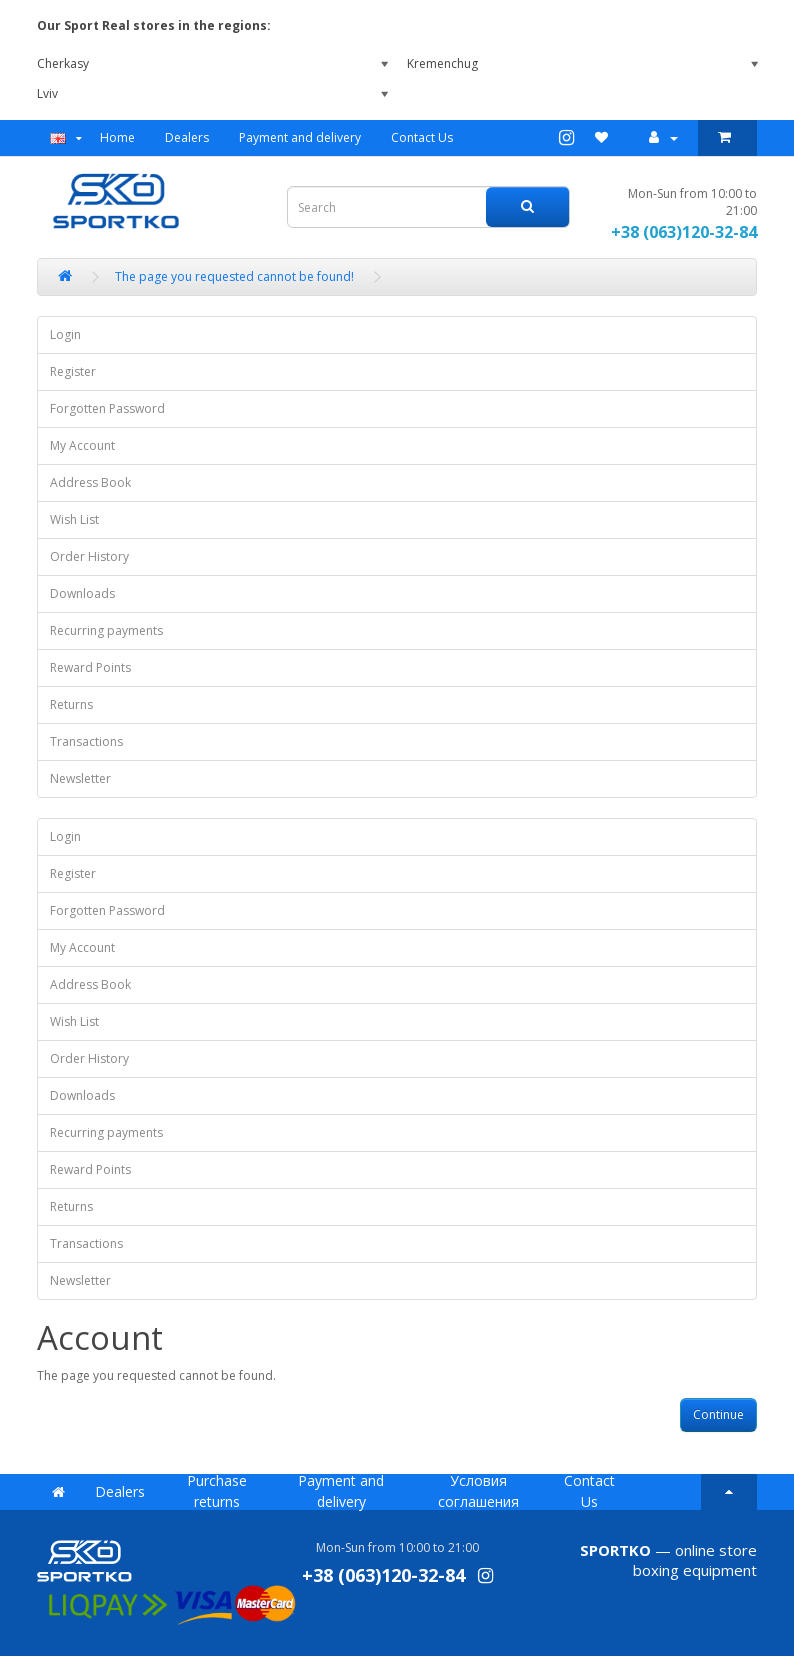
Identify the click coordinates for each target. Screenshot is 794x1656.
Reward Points (90, 667)
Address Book (90, 482)
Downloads (82, 593)
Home (117, 137)
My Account (82, 445)
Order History (89, 556)
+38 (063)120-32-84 (684, 232)
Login (65, 334)
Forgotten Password (107, 408)
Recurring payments (106, 630)
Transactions (86, 741)
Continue (718, 1414)
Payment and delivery (300, 137)
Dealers (187, 137)
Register (73, 371)
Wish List (74, 519)
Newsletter (80, 778)
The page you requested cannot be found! (234, 276)
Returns (71, 704)
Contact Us (422, 137)
